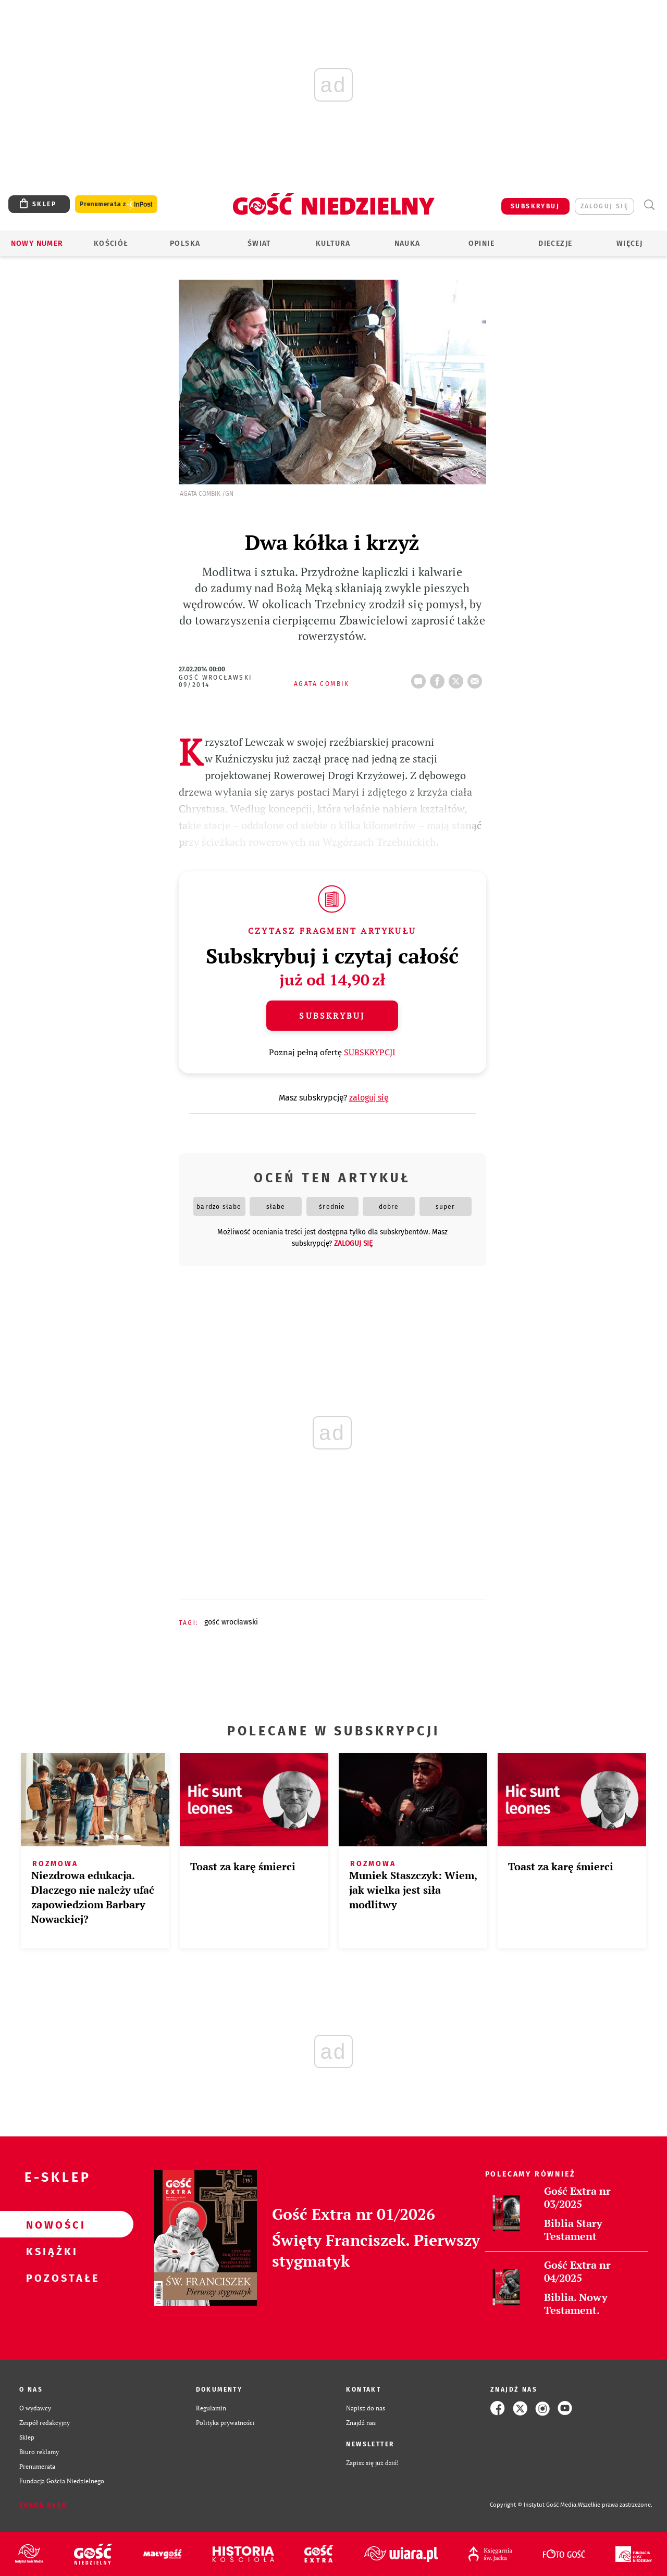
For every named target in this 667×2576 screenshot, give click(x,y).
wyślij (476, 678)
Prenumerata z (116, 204)
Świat (259, 243)
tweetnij (458, 678)
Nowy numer (37, 243)
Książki (50, 2251)
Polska (185, 243)
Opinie (481, 243)
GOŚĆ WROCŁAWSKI (231, 1622)
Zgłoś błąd (43, 2505)
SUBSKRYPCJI (370, 1052)
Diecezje (555, 243)
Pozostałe (50, 2277)
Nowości (50, 2224)
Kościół (111, 243)
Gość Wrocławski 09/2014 (216, 681)
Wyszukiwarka (649, 205)
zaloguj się (604, 206)
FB (439, 678)
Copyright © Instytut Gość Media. (534, 2505)
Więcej (629, 243)
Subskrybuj (332, 1015)
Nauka (407, 243)
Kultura (333, 243)
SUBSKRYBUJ (535, 206)
